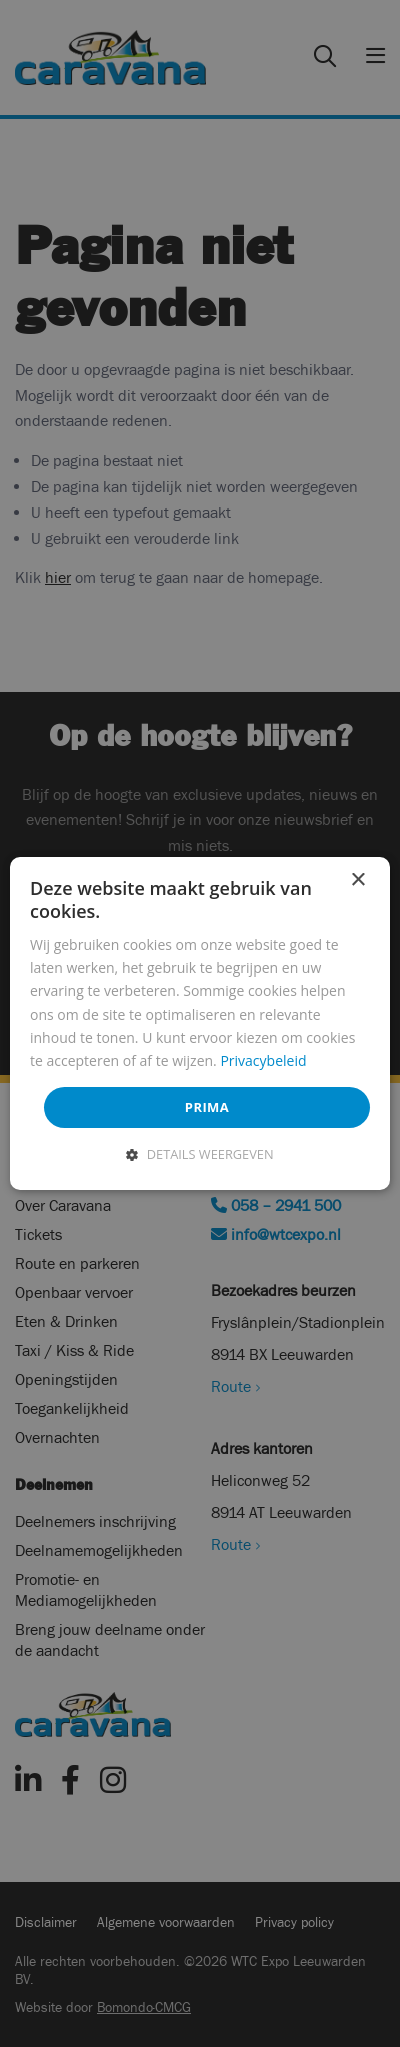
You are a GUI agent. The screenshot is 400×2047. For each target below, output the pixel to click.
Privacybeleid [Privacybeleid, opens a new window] (263, 1060)
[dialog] (200, 1024)
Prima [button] (207, 1107)
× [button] (357, 880)
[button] (199, 1154)
